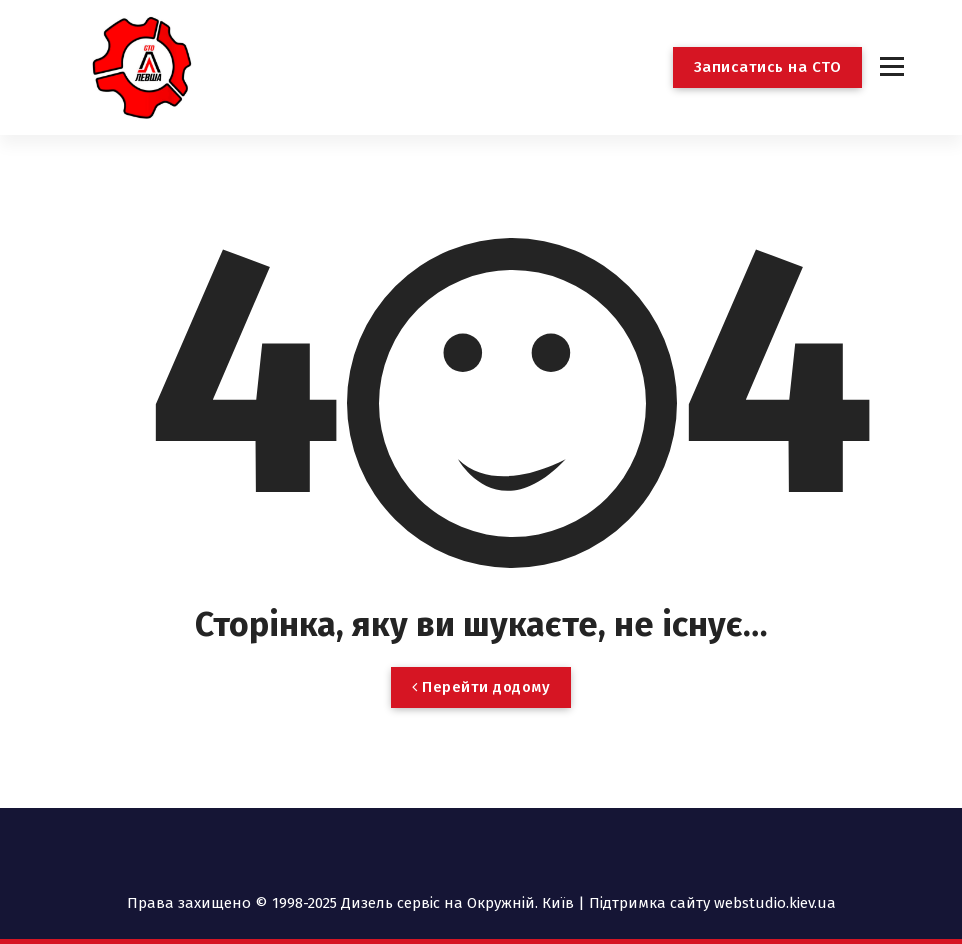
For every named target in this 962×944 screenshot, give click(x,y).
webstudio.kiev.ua (775, 903)
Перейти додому (481, 687)
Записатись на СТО (768, 67)
